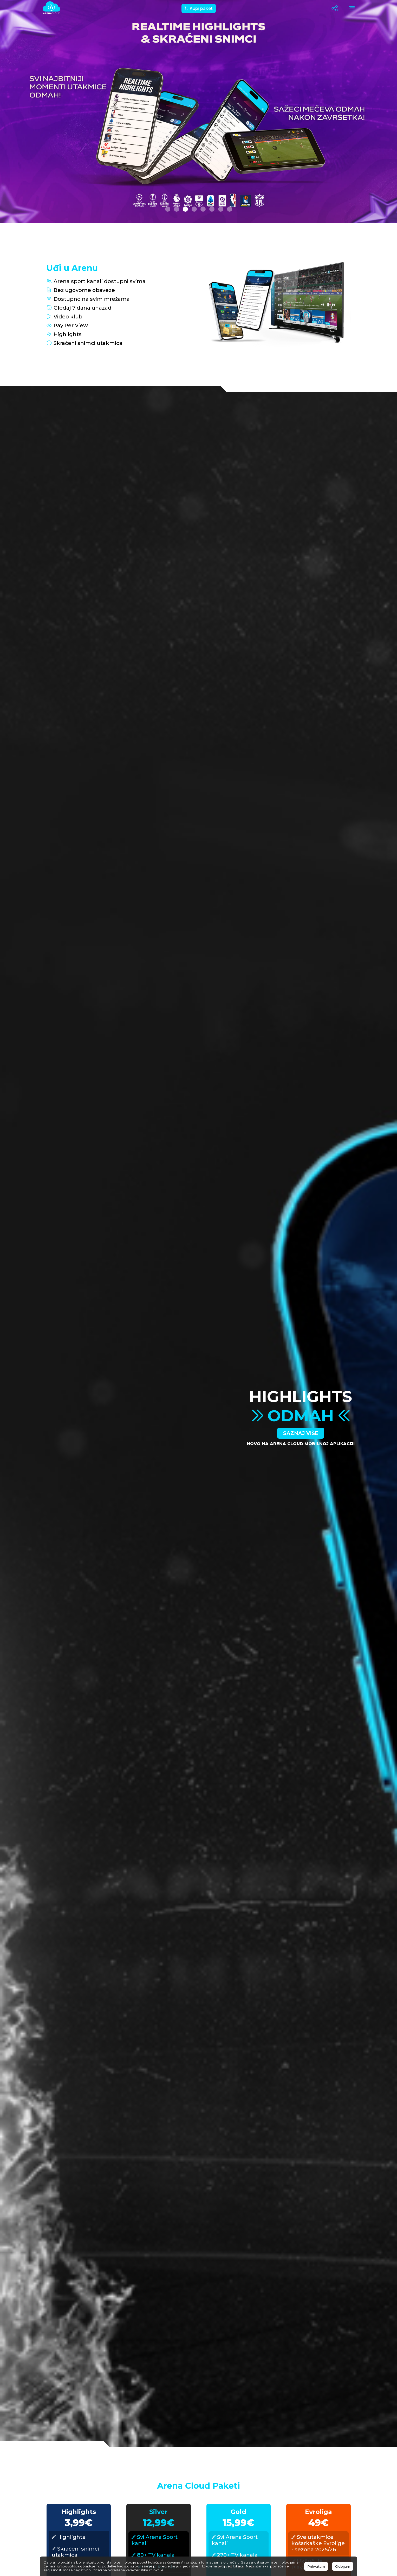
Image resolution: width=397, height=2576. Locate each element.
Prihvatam (316, 2566)
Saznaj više (300, 1433)
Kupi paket (199, 8)
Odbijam (342, 2566)
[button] (167, 209)
